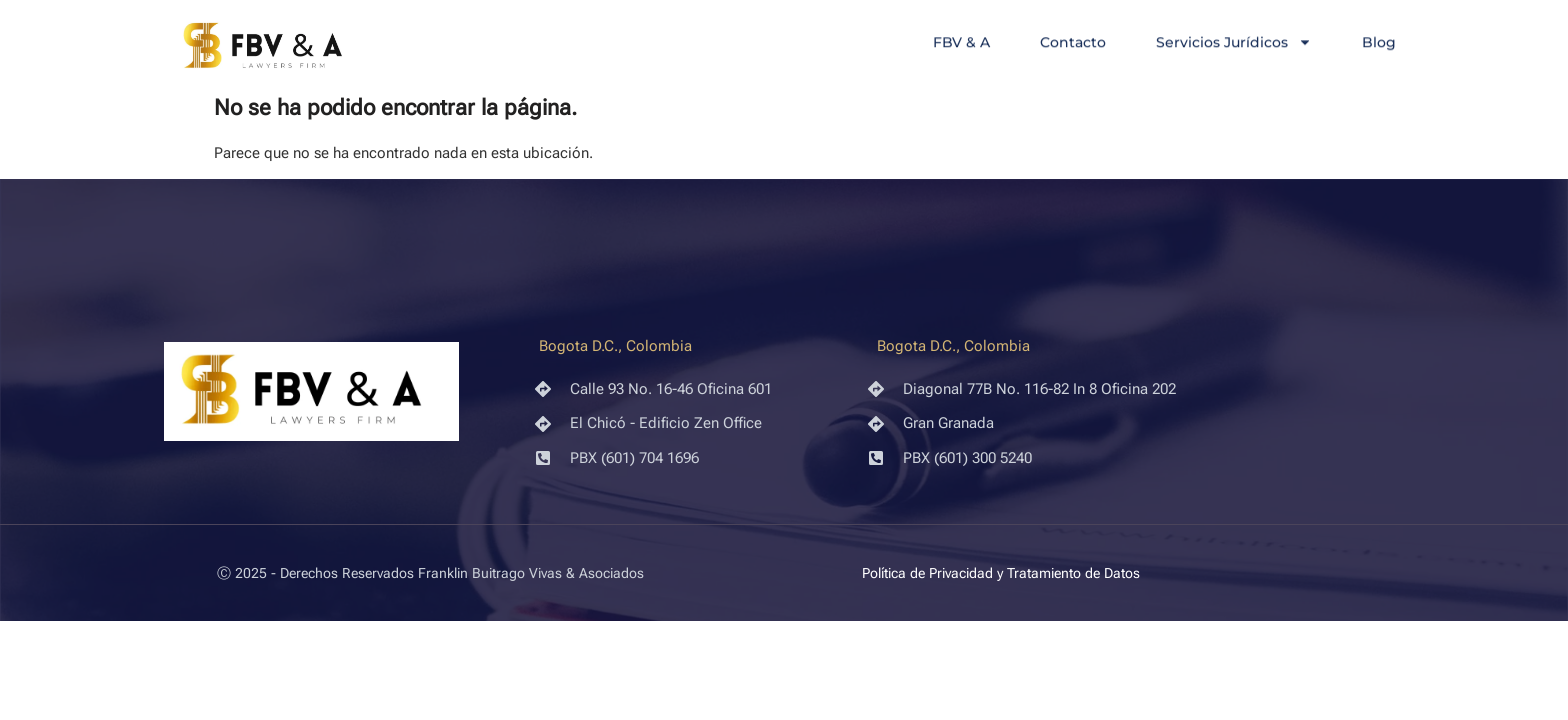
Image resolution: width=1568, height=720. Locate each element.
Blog (1379, 43)
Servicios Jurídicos (1234, 43)
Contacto (1073, 43)
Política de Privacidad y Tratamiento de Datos (1001, 573)
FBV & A (961, 43)
